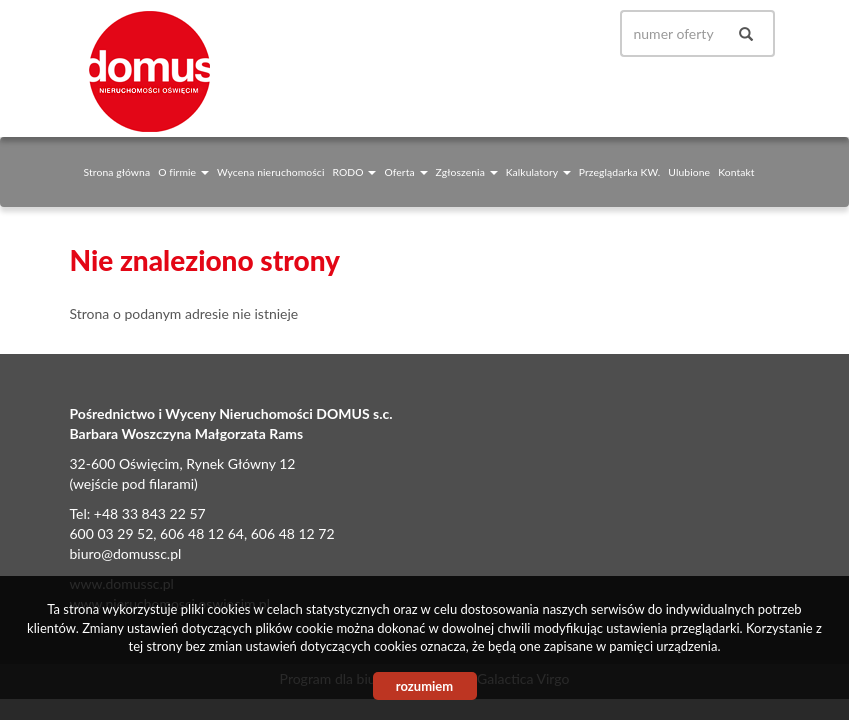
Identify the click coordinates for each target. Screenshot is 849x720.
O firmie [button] (183, 172)
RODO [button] (354, 172)
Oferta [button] (405, 172)
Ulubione (689, 172)
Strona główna (117, 172)
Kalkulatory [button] (538, 172)
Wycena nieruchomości (271, 172)
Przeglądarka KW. (620, 172)
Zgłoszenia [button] (467, 172)
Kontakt (736, 172)
